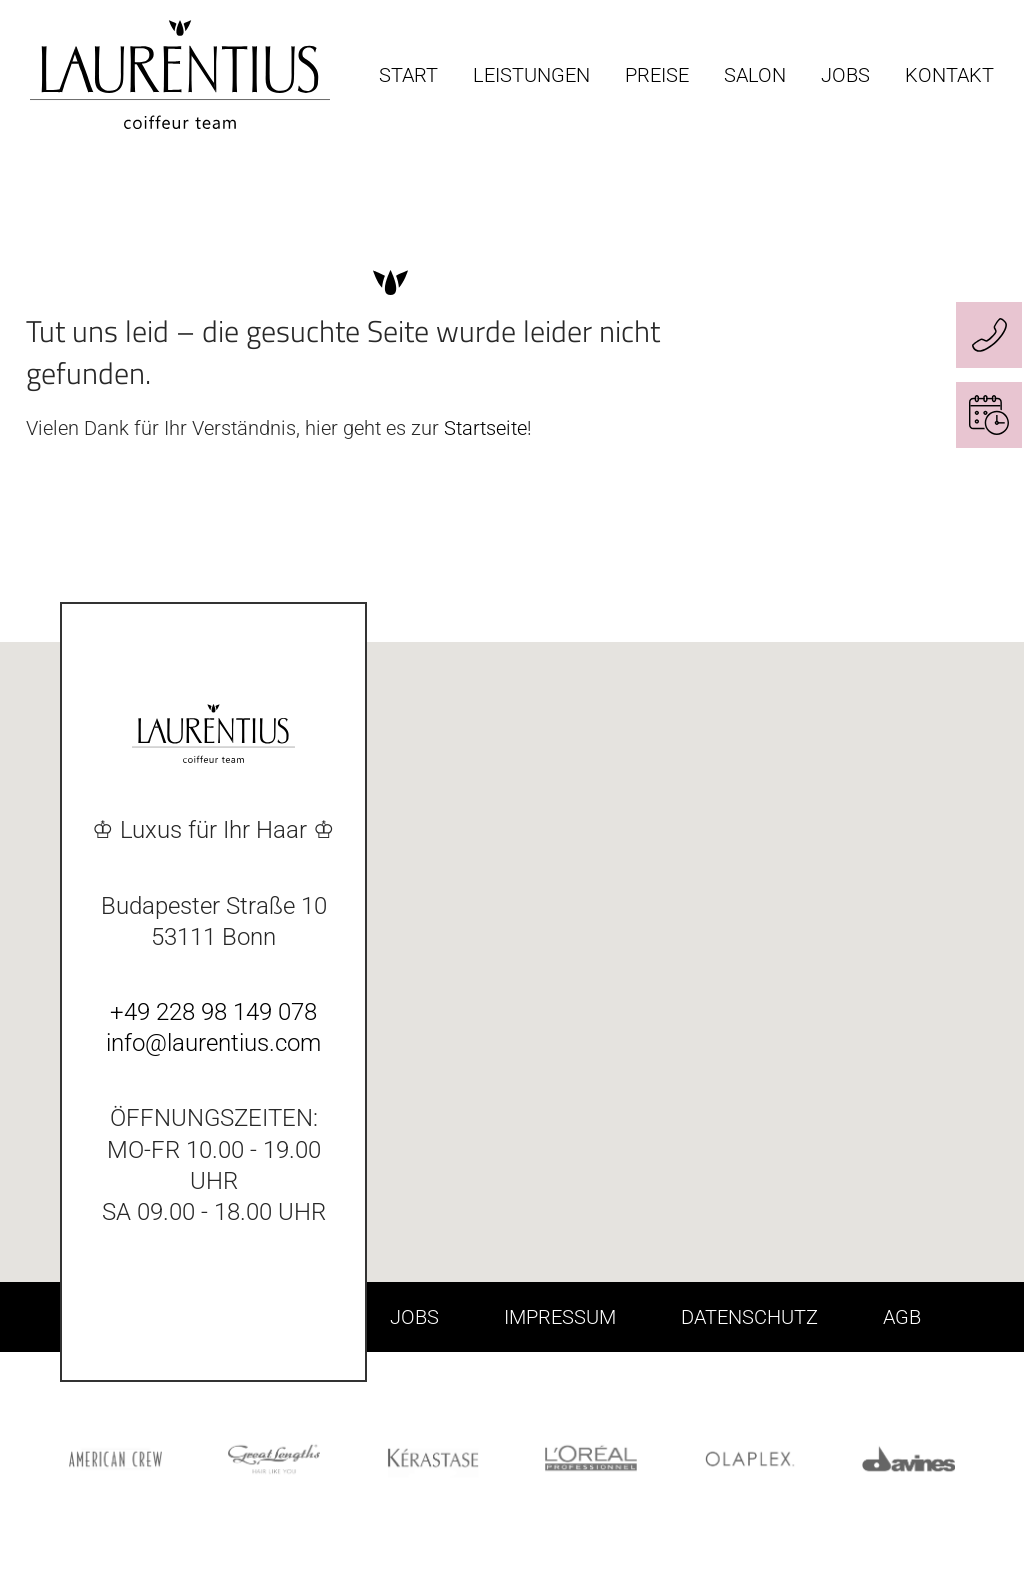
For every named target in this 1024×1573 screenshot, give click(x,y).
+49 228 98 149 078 (213, 1012)
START (408, 75)
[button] (838, 987)
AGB (902, 1317)
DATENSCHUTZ (749, 1317)
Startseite (485, 428)
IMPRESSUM (560, 1317)
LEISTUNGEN (531, 75)
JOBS (845, 75)
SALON (755, 75)
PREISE (657, 75)
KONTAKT (949, 75)
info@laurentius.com (213, 1043)
